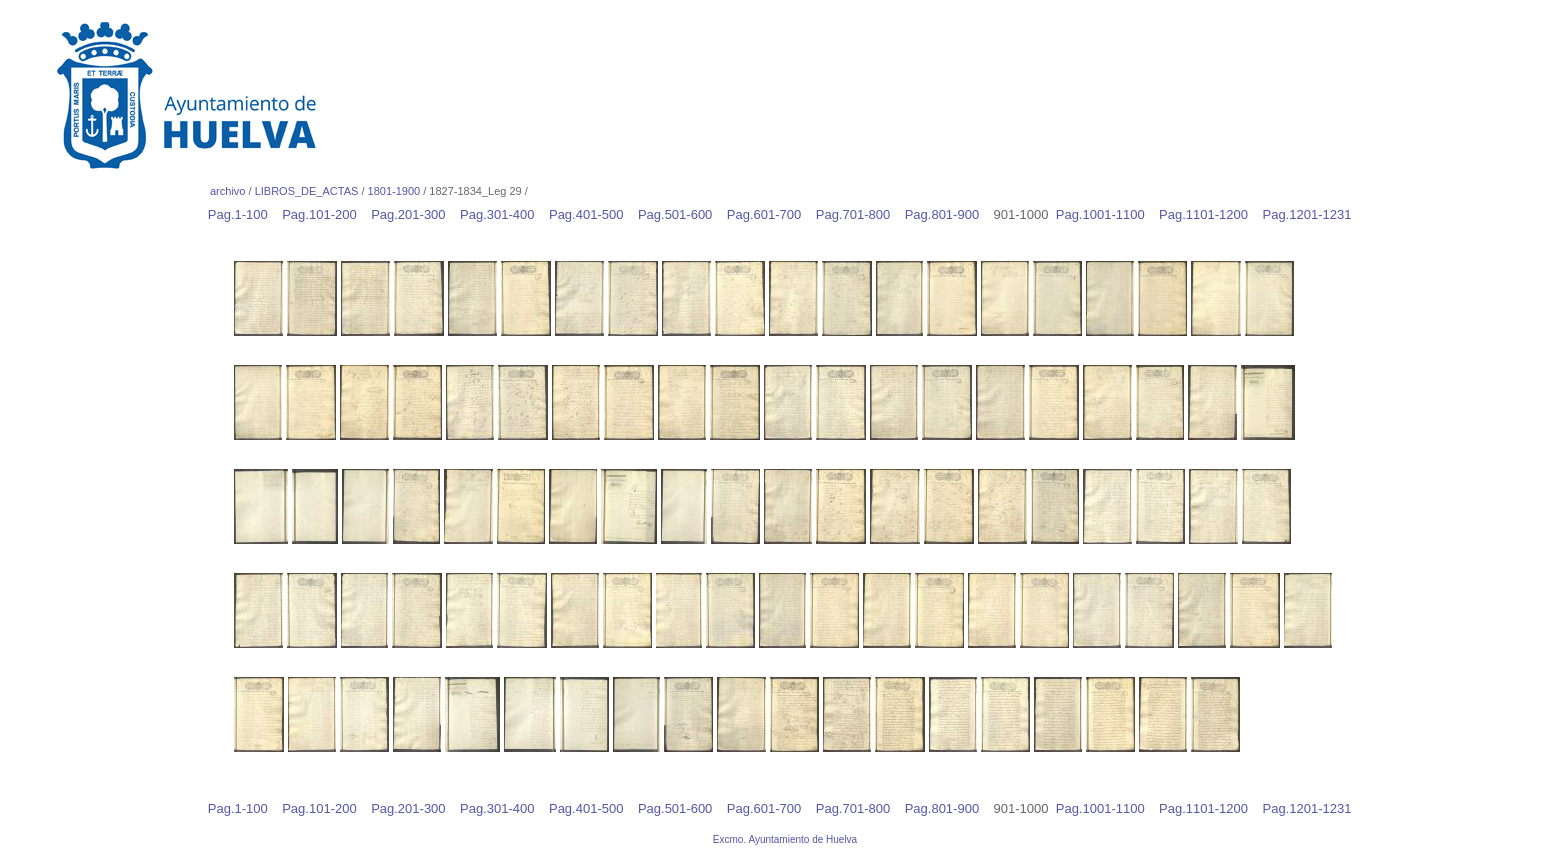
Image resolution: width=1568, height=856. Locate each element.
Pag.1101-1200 (1209, 214)
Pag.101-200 (324, 214)
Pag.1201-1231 (1312, 214)
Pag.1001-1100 (1106, 214)
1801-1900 (394, 191)
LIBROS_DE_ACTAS (307, 191)
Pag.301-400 (502, 214)
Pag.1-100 (243, 214)
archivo (227, 191)
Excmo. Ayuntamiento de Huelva (785, 839)
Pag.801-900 (947, 214)
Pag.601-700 (769, 214)
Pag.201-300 (413, 214)
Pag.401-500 (591, 214)
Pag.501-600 (680, 214)
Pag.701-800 (858, 214)
